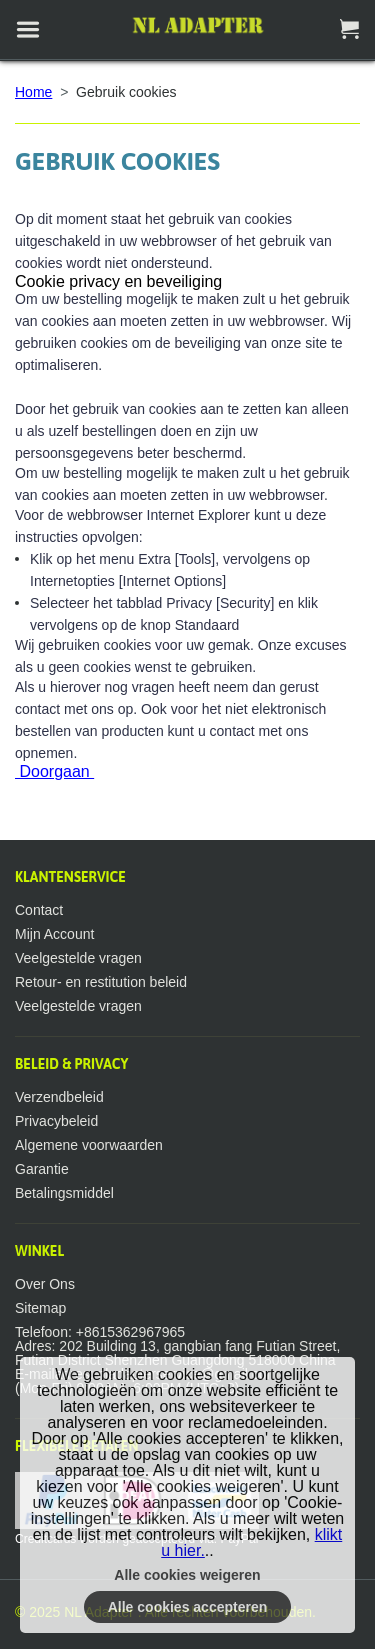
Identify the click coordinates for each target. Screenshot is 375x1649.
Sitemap (40, 1308)
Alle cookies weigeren (187, 1575)
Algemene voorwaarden (89, 1145)
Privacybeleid (56, 1121)
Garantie (42, 1169)
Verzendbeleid (59, 1097)
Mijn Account (54, 934)
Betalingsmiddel (64, 1193)
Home (33, 92)
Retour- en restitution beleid (101, 982)
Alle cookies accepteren (188, 1607)
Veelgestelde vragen (78, 958)
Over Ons (45, 1284)
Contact (39, 910)
